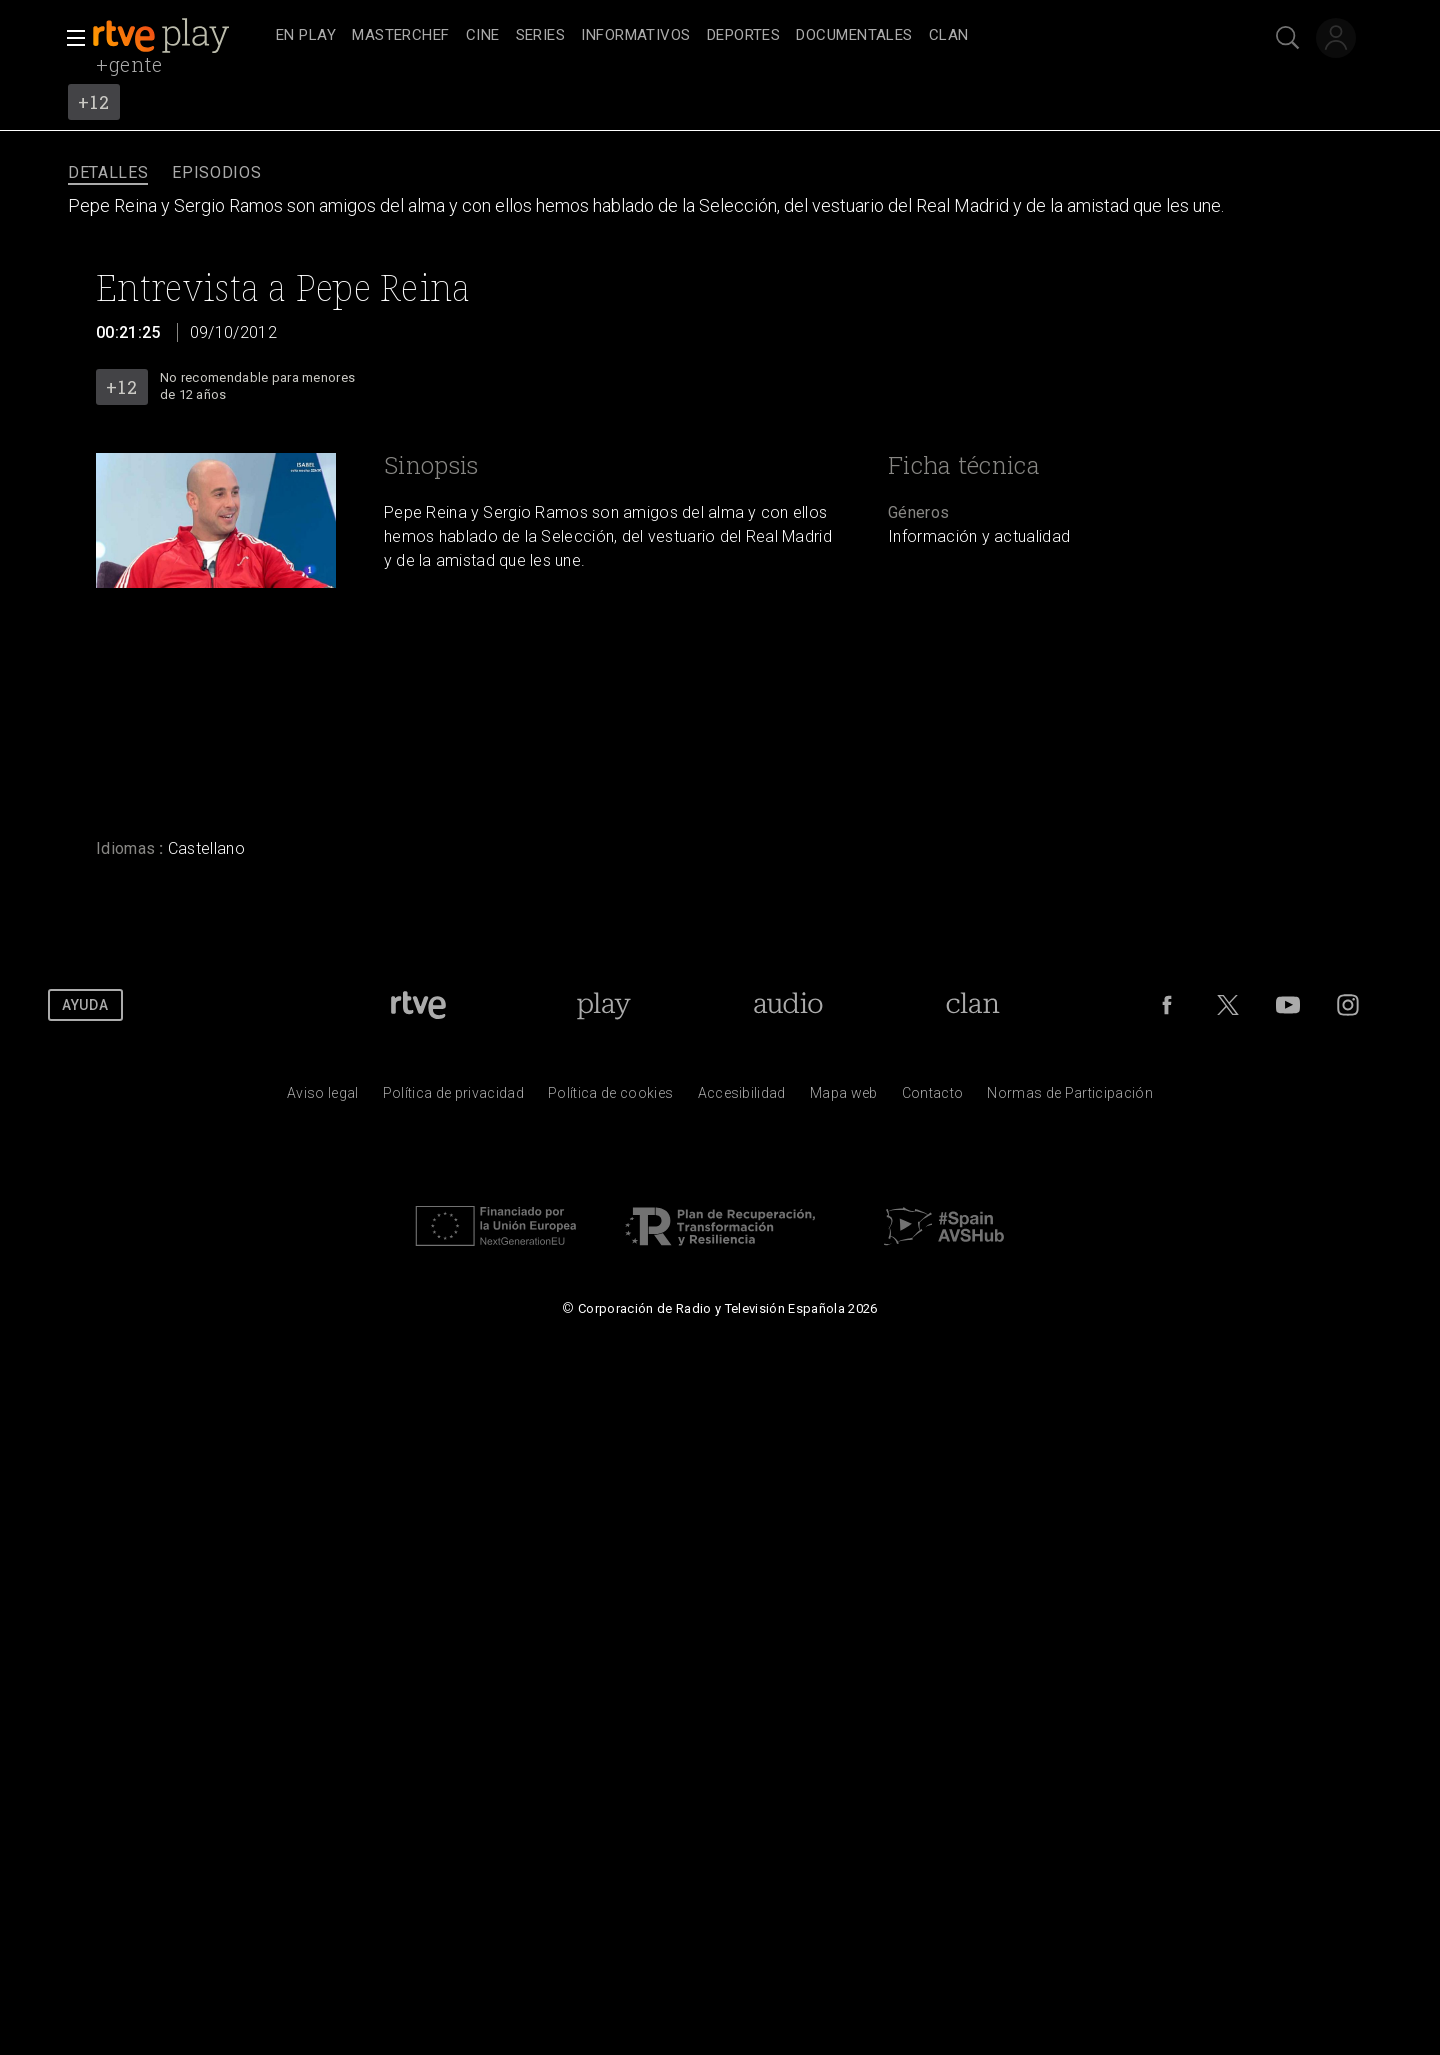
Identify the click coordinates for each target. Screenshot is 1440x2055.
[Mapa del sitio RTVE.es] (844, 1098)
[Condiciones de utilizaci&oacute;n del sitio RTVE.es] (323, 1098)
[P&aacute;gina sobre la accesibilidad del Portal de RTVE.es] (742, 1098)
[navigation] (742, 36)
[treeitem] (306, 36)
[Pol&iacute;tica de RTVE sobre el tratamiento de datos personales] (453, 1098)
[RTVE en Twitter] (1228, 1005)
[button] (70, 38)
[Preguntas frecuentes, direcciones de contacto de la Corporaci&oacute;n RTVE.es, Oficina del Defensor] (933, 1098)
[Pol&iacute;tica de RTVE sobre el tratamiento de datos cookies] (610, 1098)
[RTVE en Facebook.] (1167, 1005)
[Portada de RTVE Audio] (788, 1005)
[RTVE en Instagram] (1348, 1005)
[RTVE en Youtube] (1288, 1005)
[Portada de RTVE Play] (603, 1005)
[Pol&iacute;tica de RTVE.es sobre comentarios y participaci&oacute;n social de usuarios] (1070, 1098)
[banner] (180, 36)
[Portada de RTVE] (418, 1005)
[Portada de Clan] (972, 1005)
